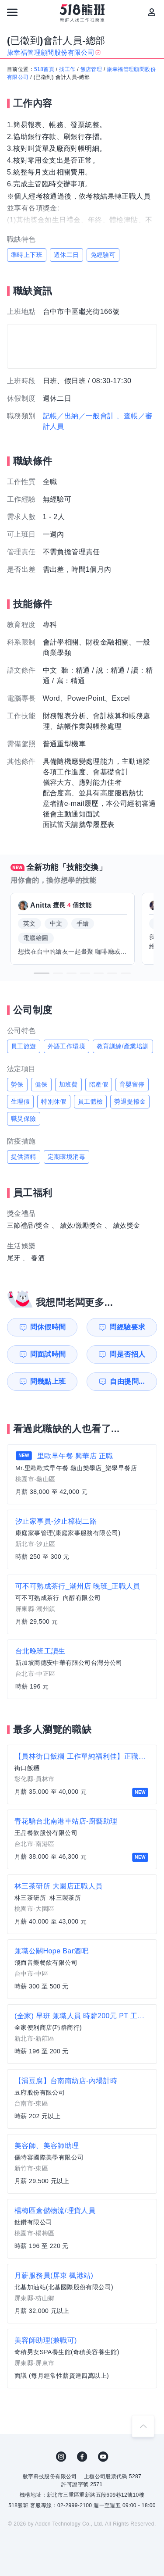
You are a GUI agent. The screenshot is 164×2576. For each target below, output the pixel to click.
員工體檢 (90, 1101)
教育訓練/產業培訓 (123, 1046)
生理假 (20, 1101)
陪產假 (98, 1084)
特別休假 (53, 1101)
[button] (41, 973)
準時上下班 (26, 254)
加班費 (68, 1084)
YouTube (103, 2456)
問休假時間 (48, 1327)
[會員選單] (152, 12)
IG (61, 2456)
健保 (41, 1084)
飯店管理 (91, 69)
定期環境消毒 (66, 1156)
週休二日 (66, 254)
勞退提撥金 (130, 1101)
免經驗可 (103, 254)
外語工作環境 (66, 1046)
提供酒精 (23, 1156)
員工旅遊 (23, 1046)
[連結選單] (12, 12)
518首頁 (44, 69)
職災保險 (23, 1118)
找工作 (67, 69)
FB (82, 2456)
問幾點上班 (48, 1381)
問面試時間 (48, 1354)
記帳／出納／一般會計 (79, 416)
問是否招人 (127, 1354)
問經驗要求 (127, 1327)
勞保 (17, 1084)
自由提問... (127, 1381)
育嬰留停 (132, 1084)
